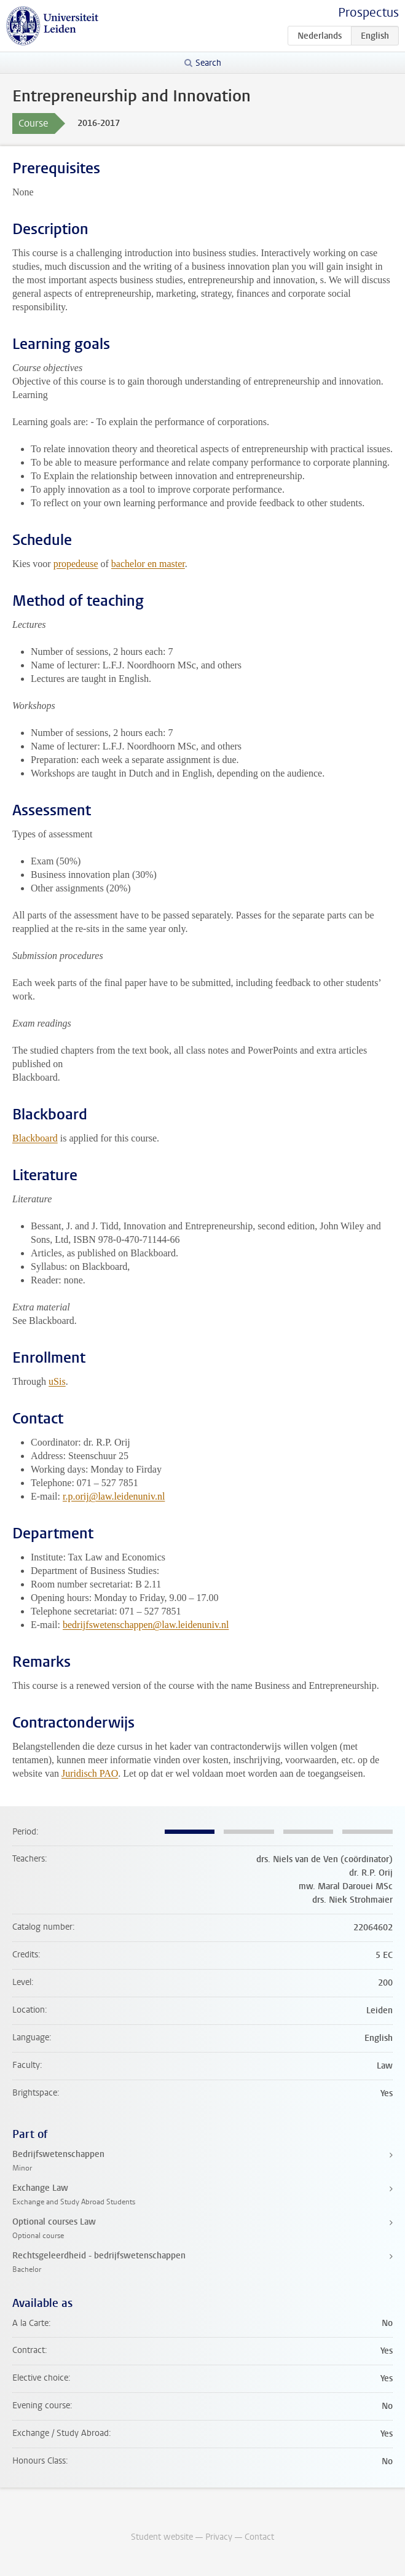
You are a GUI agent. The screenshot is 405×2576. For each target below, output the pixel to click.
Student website (162, 2537)
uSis (57, 1381)
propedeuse (75, 563)
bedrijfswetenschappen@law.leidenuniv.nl (146, 1624)
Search (208, 63)
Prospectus (368, 12)
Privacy (218, 2537)
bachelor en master (148, 563)
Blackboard (35, 1138)
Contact (259, 2537)
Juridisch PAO (89, 1773)
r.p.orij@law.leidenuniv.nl (114, 1496)
